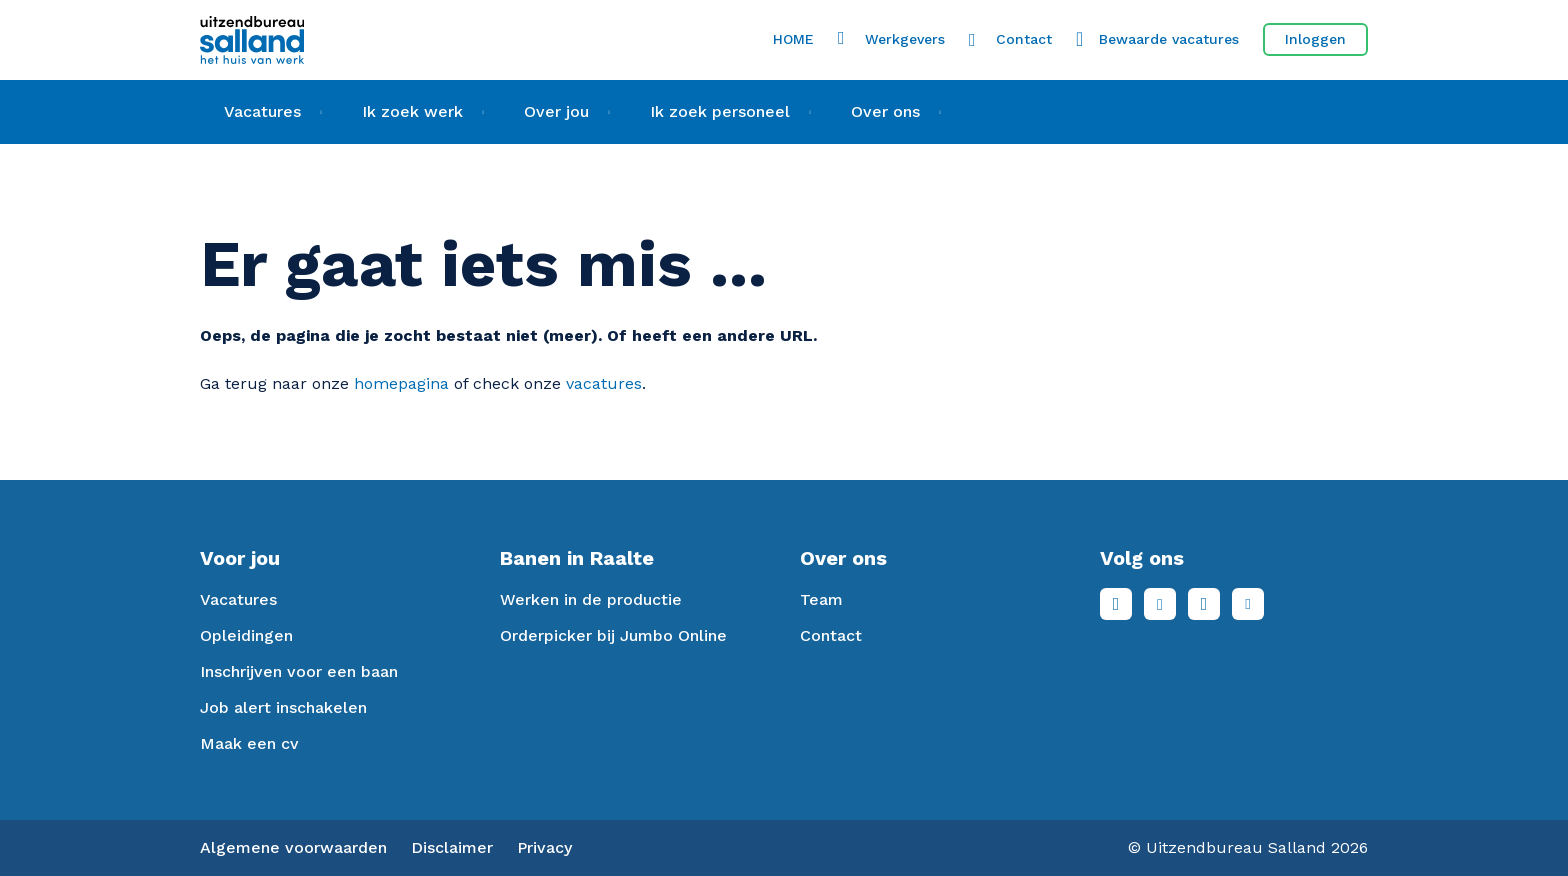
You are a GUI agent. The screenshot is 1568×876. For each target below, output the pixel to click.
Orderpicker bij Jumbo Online (613, 635)
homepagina (401, 383)
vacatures (604, 383)
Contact (1024, 39)
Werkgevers (905, 39)
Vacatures (238, 599)
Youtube (1248, 604)
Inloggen (1315, 39)
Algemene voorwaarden (293, 847)
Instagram (1204, 604)
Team (821, 599)
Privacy (544, 847)
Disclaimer (452, 847)
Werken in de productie (591, 599)
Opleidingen (246, 635)
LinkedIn (1160, 604)
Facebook (1116, 604)
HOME (793, 39)
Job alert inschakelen (283, 707)
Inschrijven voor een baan (299, 671)
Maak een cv (249, 743)
